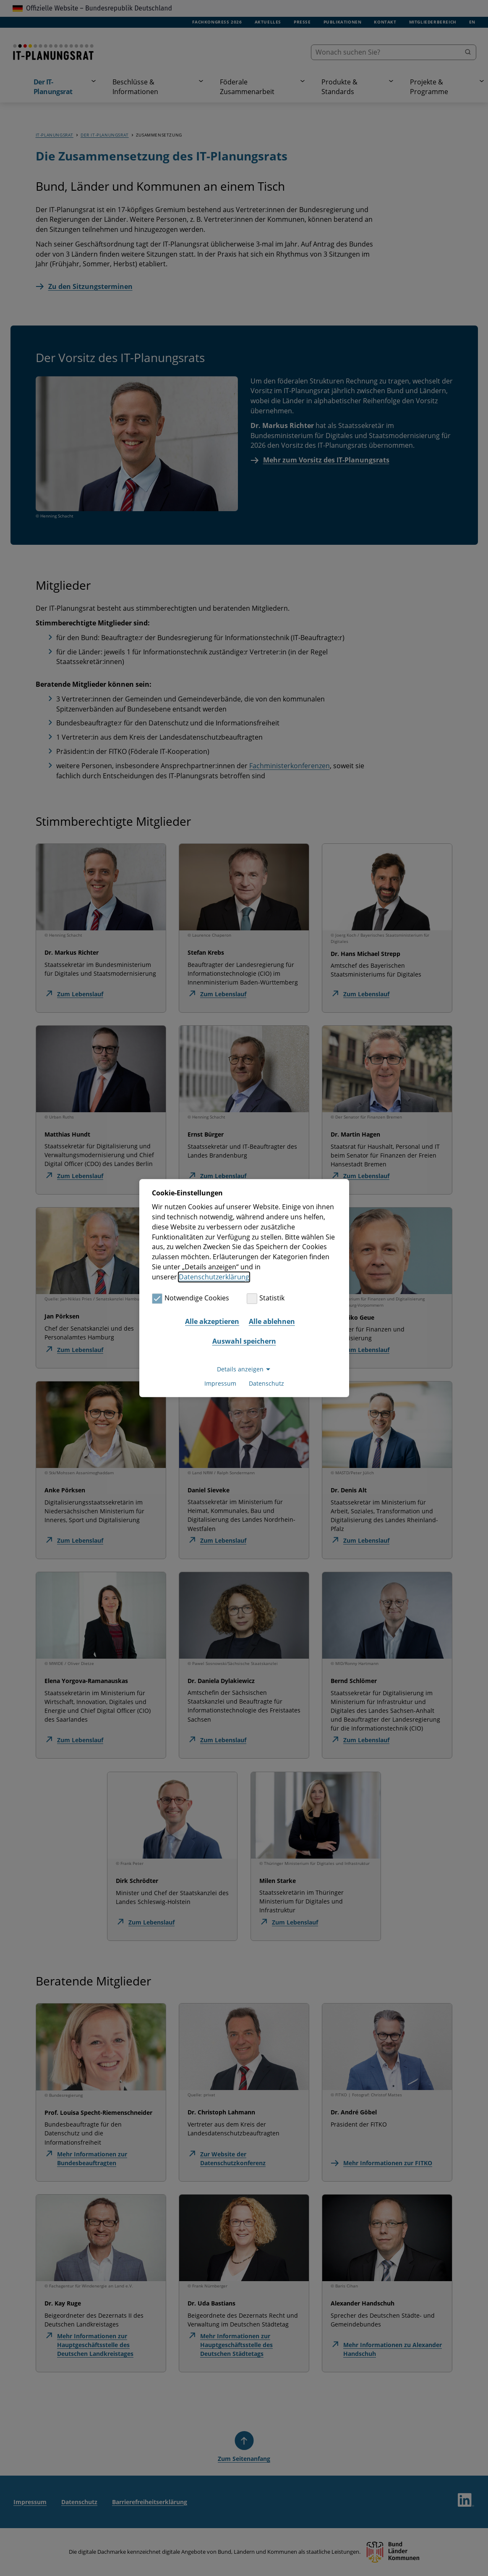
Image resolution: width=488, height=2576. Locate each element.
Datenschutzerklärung (214, 1276)
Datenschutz (266, 1383)
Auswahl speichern (244, 1341)
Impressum (220, 1383)
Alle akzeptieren (212, 1321)
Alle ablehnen (272, 1321)
